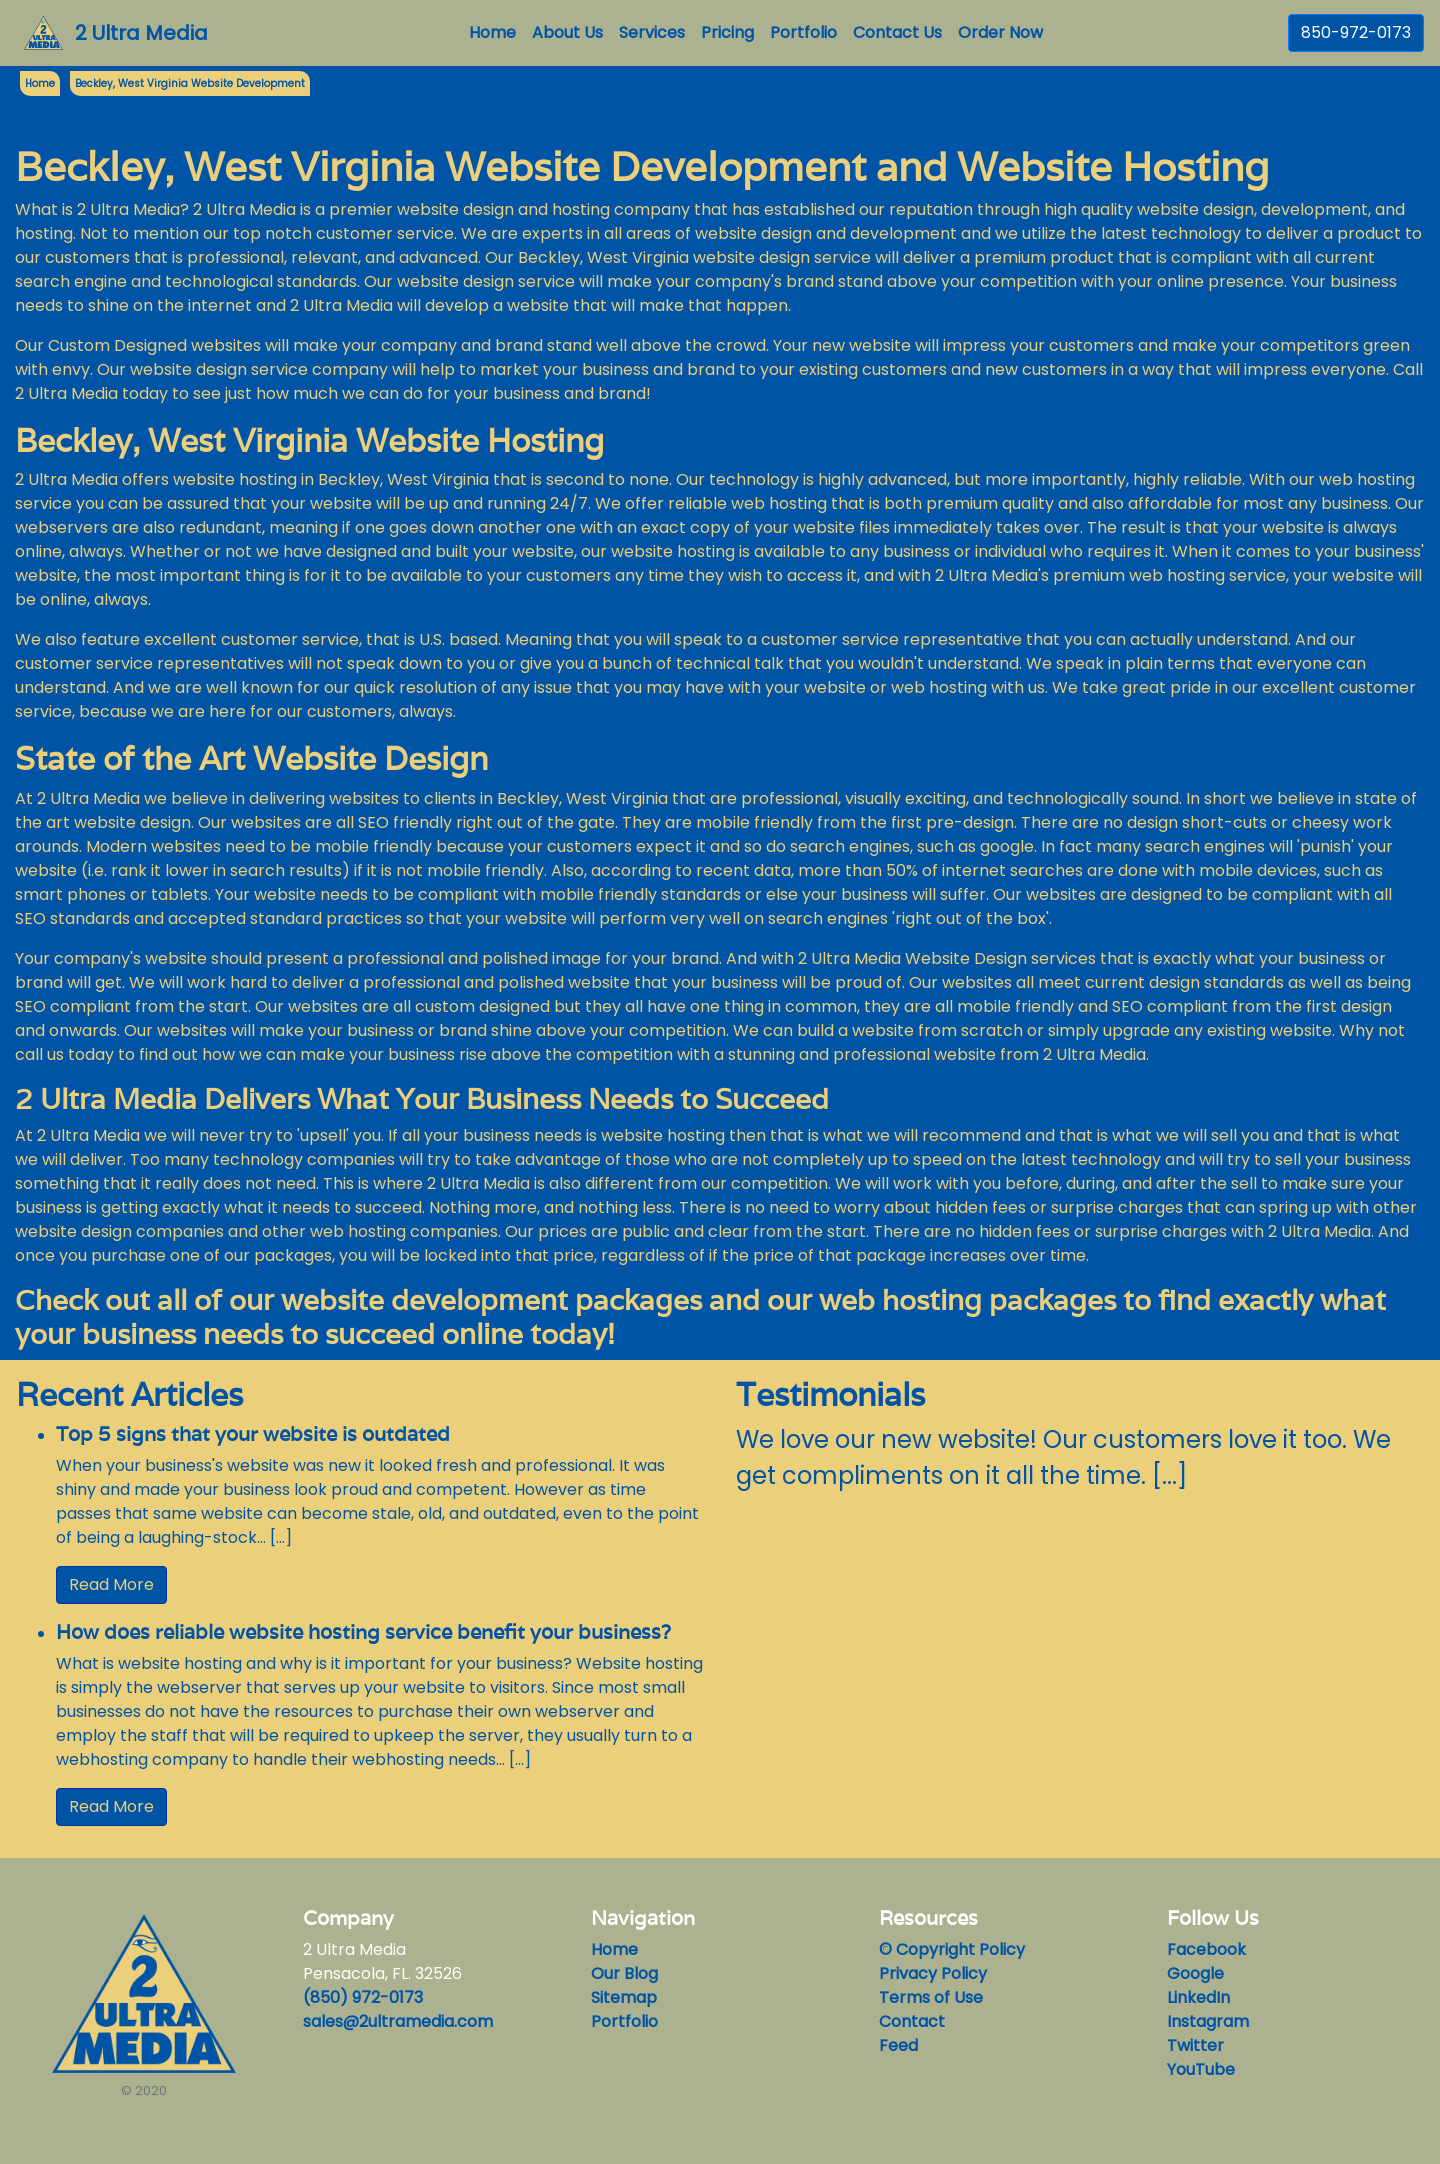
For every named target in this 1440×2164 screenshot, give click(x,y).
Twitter (1195, 2045)
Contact (912, 2021)
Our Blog (624, 1973)
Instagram (1208, 2021)
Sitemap (624, 1997)
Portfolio (803, 32)
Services (652, 32)
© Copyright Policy (952, 1949)
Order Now (1000, 32)
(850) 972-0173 (363, 1997)
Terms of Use (931, 1997)
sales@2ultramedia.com (398, 2021)
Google (1195, 1973)
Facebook (1206, 1949)
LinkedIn (1198, 1997)
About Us (567, 32)
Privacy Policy (933, 1973)
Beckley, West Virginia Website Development (190, 83)
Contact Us (897, 32)
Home (496, 32)
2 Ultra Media (141, 33)
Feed (898, 2045)
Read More (111, 1584)
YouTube (1201, 2069)
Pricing (727, 32)
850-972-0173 (1356, 32)
